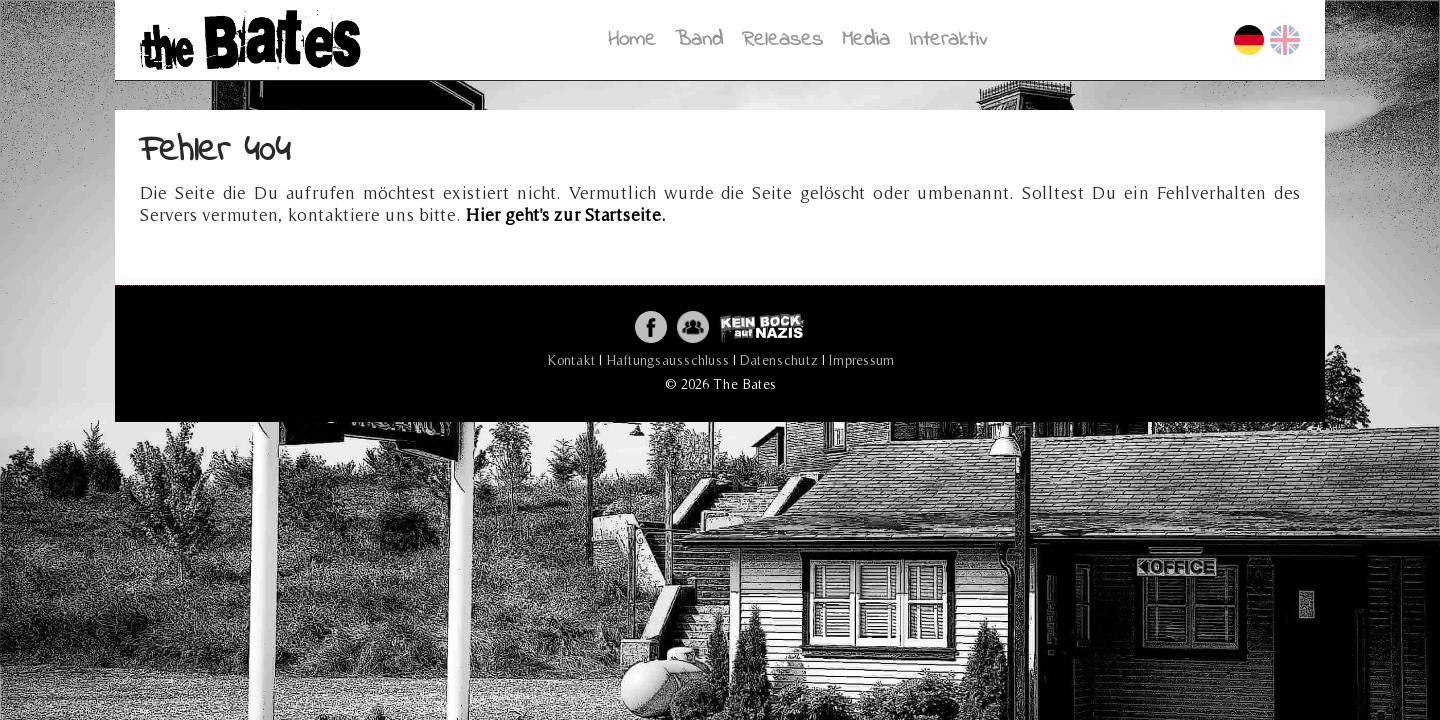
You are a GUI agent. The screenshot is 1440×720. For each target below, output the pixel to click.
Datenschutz (779, 360)
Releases (782, 39)
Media (866, 39)
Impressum (861, 360)
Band (699, 39)
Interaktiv (948, 39)
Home (632, 39)
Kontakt (571, 360)
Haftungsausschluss (667, 360)
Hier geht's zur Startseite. (566, 214)
